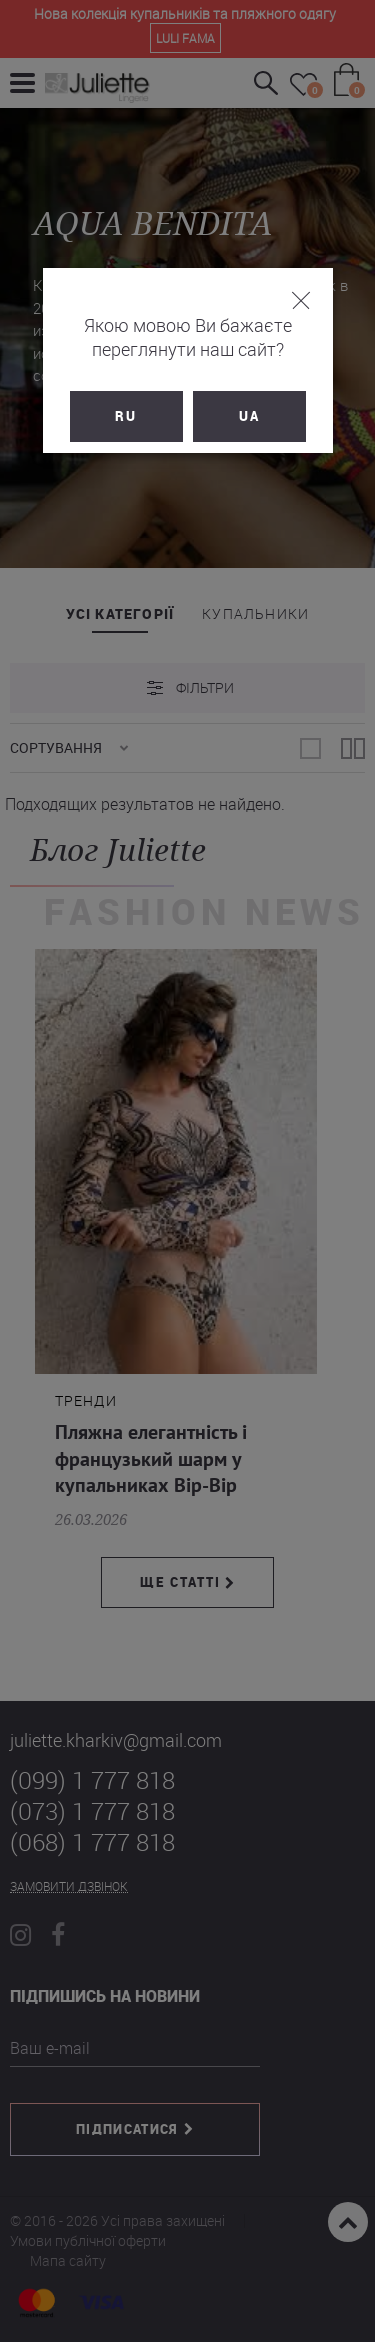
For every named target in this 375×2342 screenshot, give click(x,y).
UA (249, 416)
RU (126, 416)
